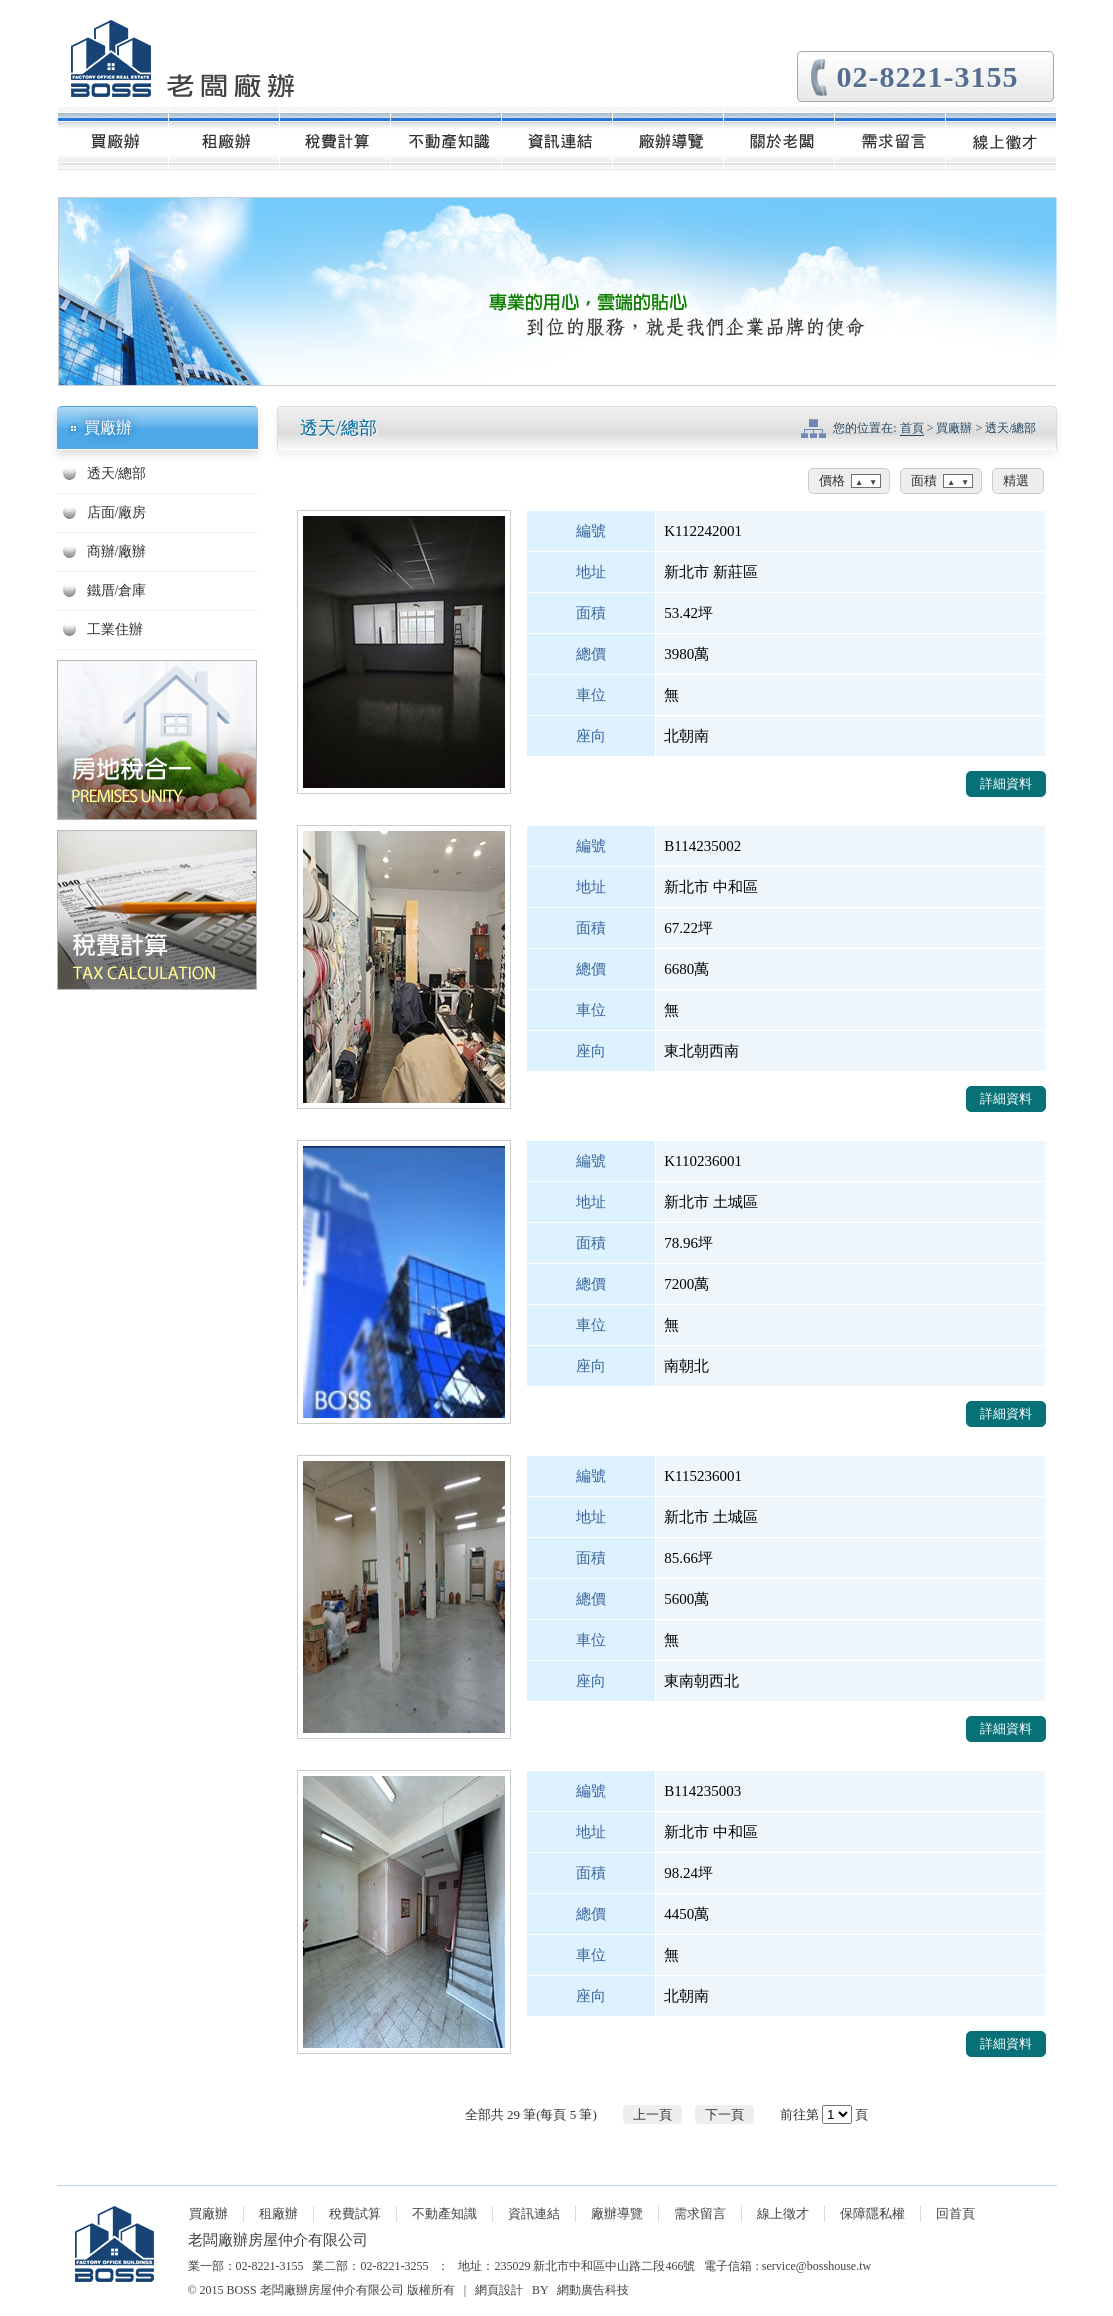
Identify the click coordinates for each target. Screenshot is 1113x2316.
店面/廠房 (117, 512)
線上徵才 (783, 2213)
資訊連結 (534, 2213)
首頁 (912, 428)
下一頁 (724, 2114)
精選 (1016, 480)
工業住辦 (115, 629)
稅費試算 (355, 2213)
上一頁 (652, 2114)
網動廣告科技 (593, 2290)
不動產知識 (444, 2213)
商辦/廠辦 (117, 551)
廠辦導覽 (617, 2213)
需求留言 (700, 2213)
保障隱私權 (872, 2213)
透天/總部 (117, 473)
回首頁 (955, 2213)
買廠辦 (208, 2213)
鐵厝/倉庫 (117, 590)
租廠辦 (278, 2213)
